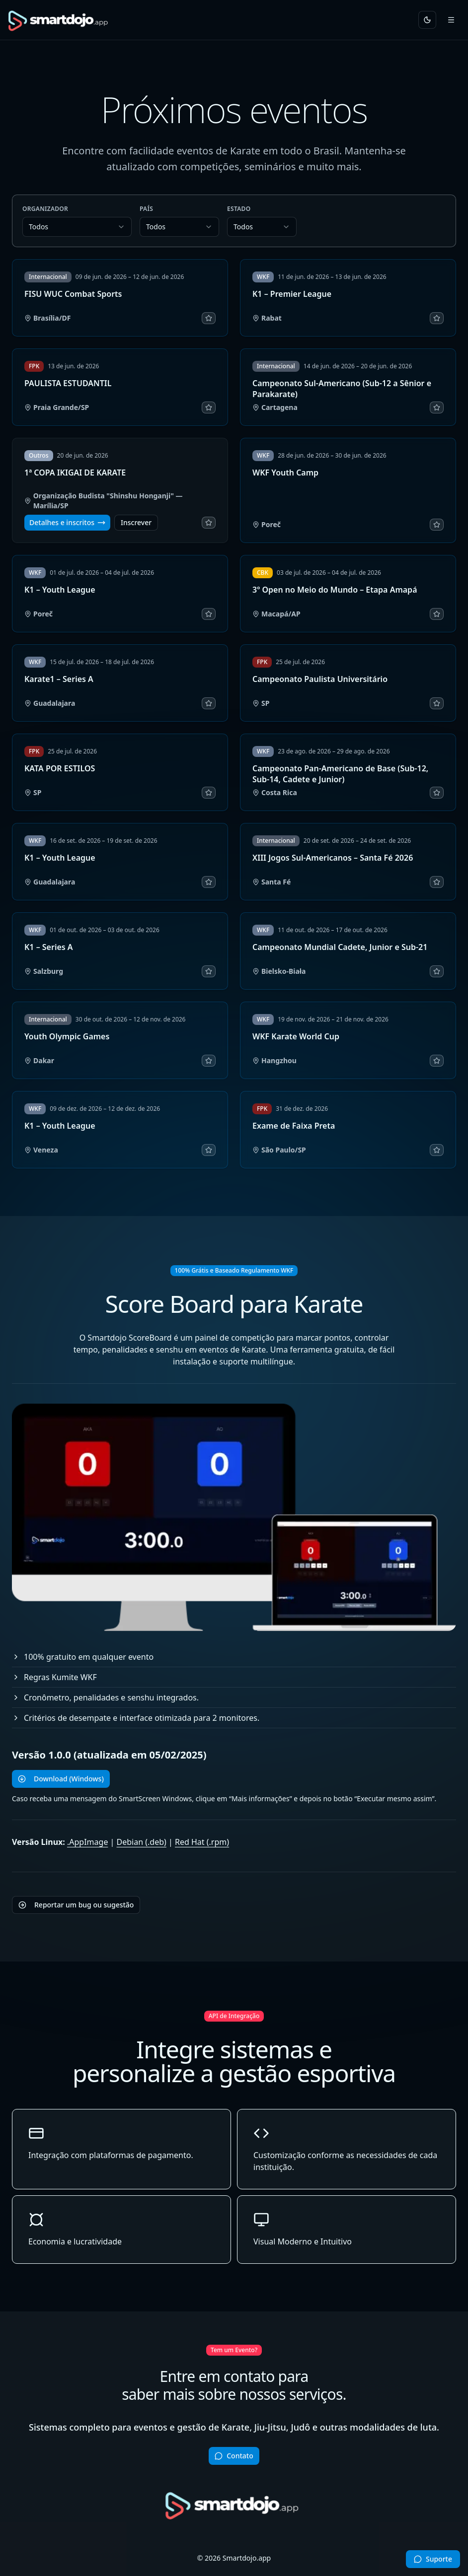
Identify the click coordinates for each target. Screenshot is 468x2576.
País (146, 209)
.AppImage (87, 1841)
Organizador (45, 209)
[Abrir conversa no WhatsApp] (433, 2559)
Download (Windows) (61, 1778)
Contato (234, 2455)
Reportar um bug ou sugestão (76, 1904)
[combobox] (77, 227)
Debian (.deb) (141, 1841)
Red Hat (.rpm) (202, 1841)
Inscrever (136, 522)
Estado (238, 209)
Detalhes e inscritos (67, 522)
